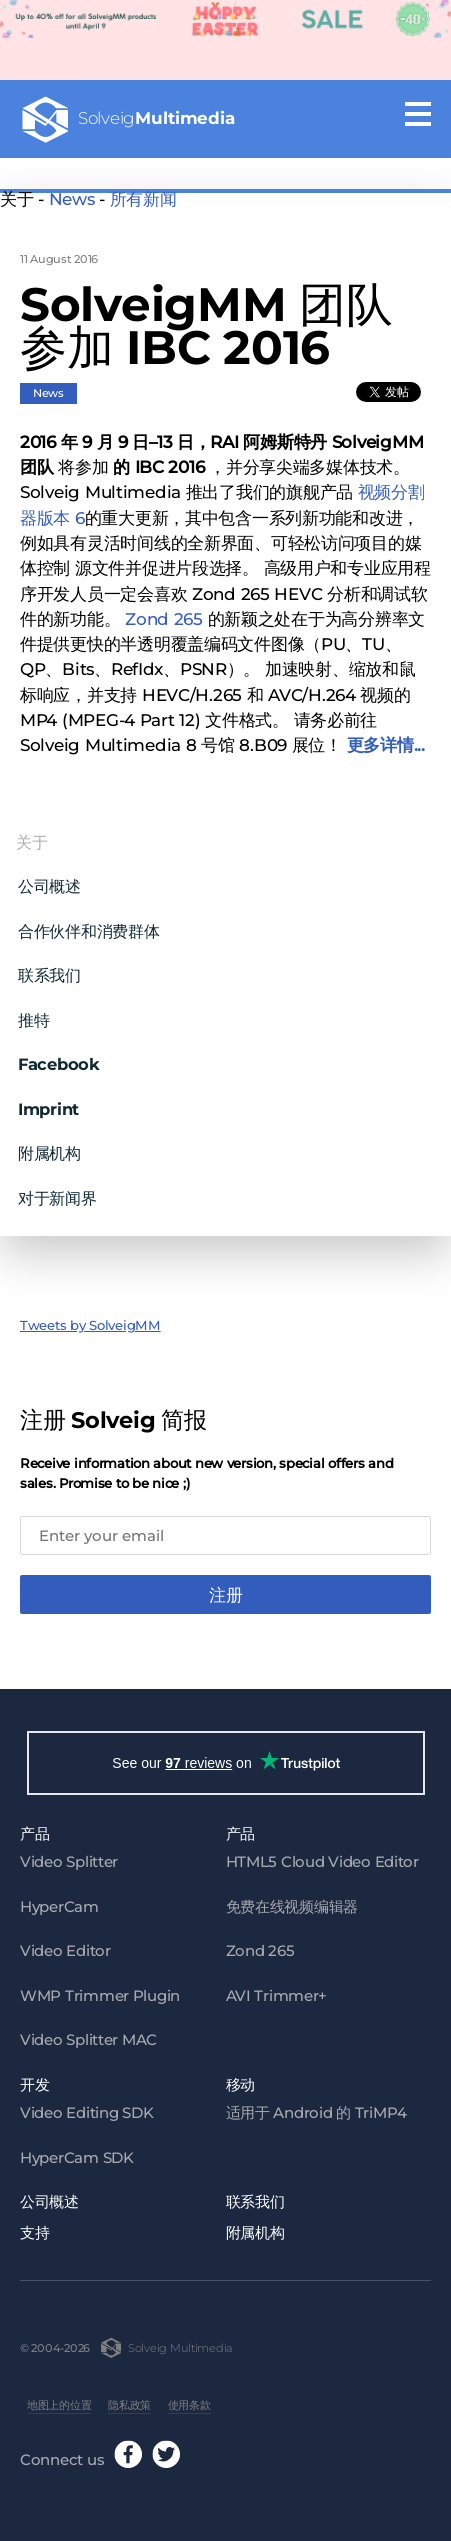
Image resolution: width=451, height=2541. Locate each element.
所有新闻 (143, 199)
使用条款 (189, 2400)
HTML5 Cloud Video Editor (322, 1856)
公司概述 (49, 877)
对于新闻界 (57, 1188)
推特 (33, 1010)
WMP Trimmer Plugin (100, 1989)
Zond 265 (164, 609)
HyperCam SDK (77, 2151)
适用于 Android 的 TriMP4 (317, 2107)
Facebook (59, 1055)
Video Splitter (69, 1856)
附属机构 (49, 1144)
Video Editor (65, 1945)
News (72, 199)
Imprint (48, 1099)
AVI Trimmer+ (277, 1989)
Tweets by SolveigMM (90, 1315)
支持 (34, 2226)
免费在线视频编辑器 (292, 1900)
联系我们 (49, 966)
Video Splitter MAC (88, 2034)
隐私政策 (129, 2400)
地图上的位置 (59, 2400)
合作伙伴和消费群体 (89, 921)
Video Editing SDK (86, 2107)
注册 (226, 1586)
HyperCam (59, 1900)
